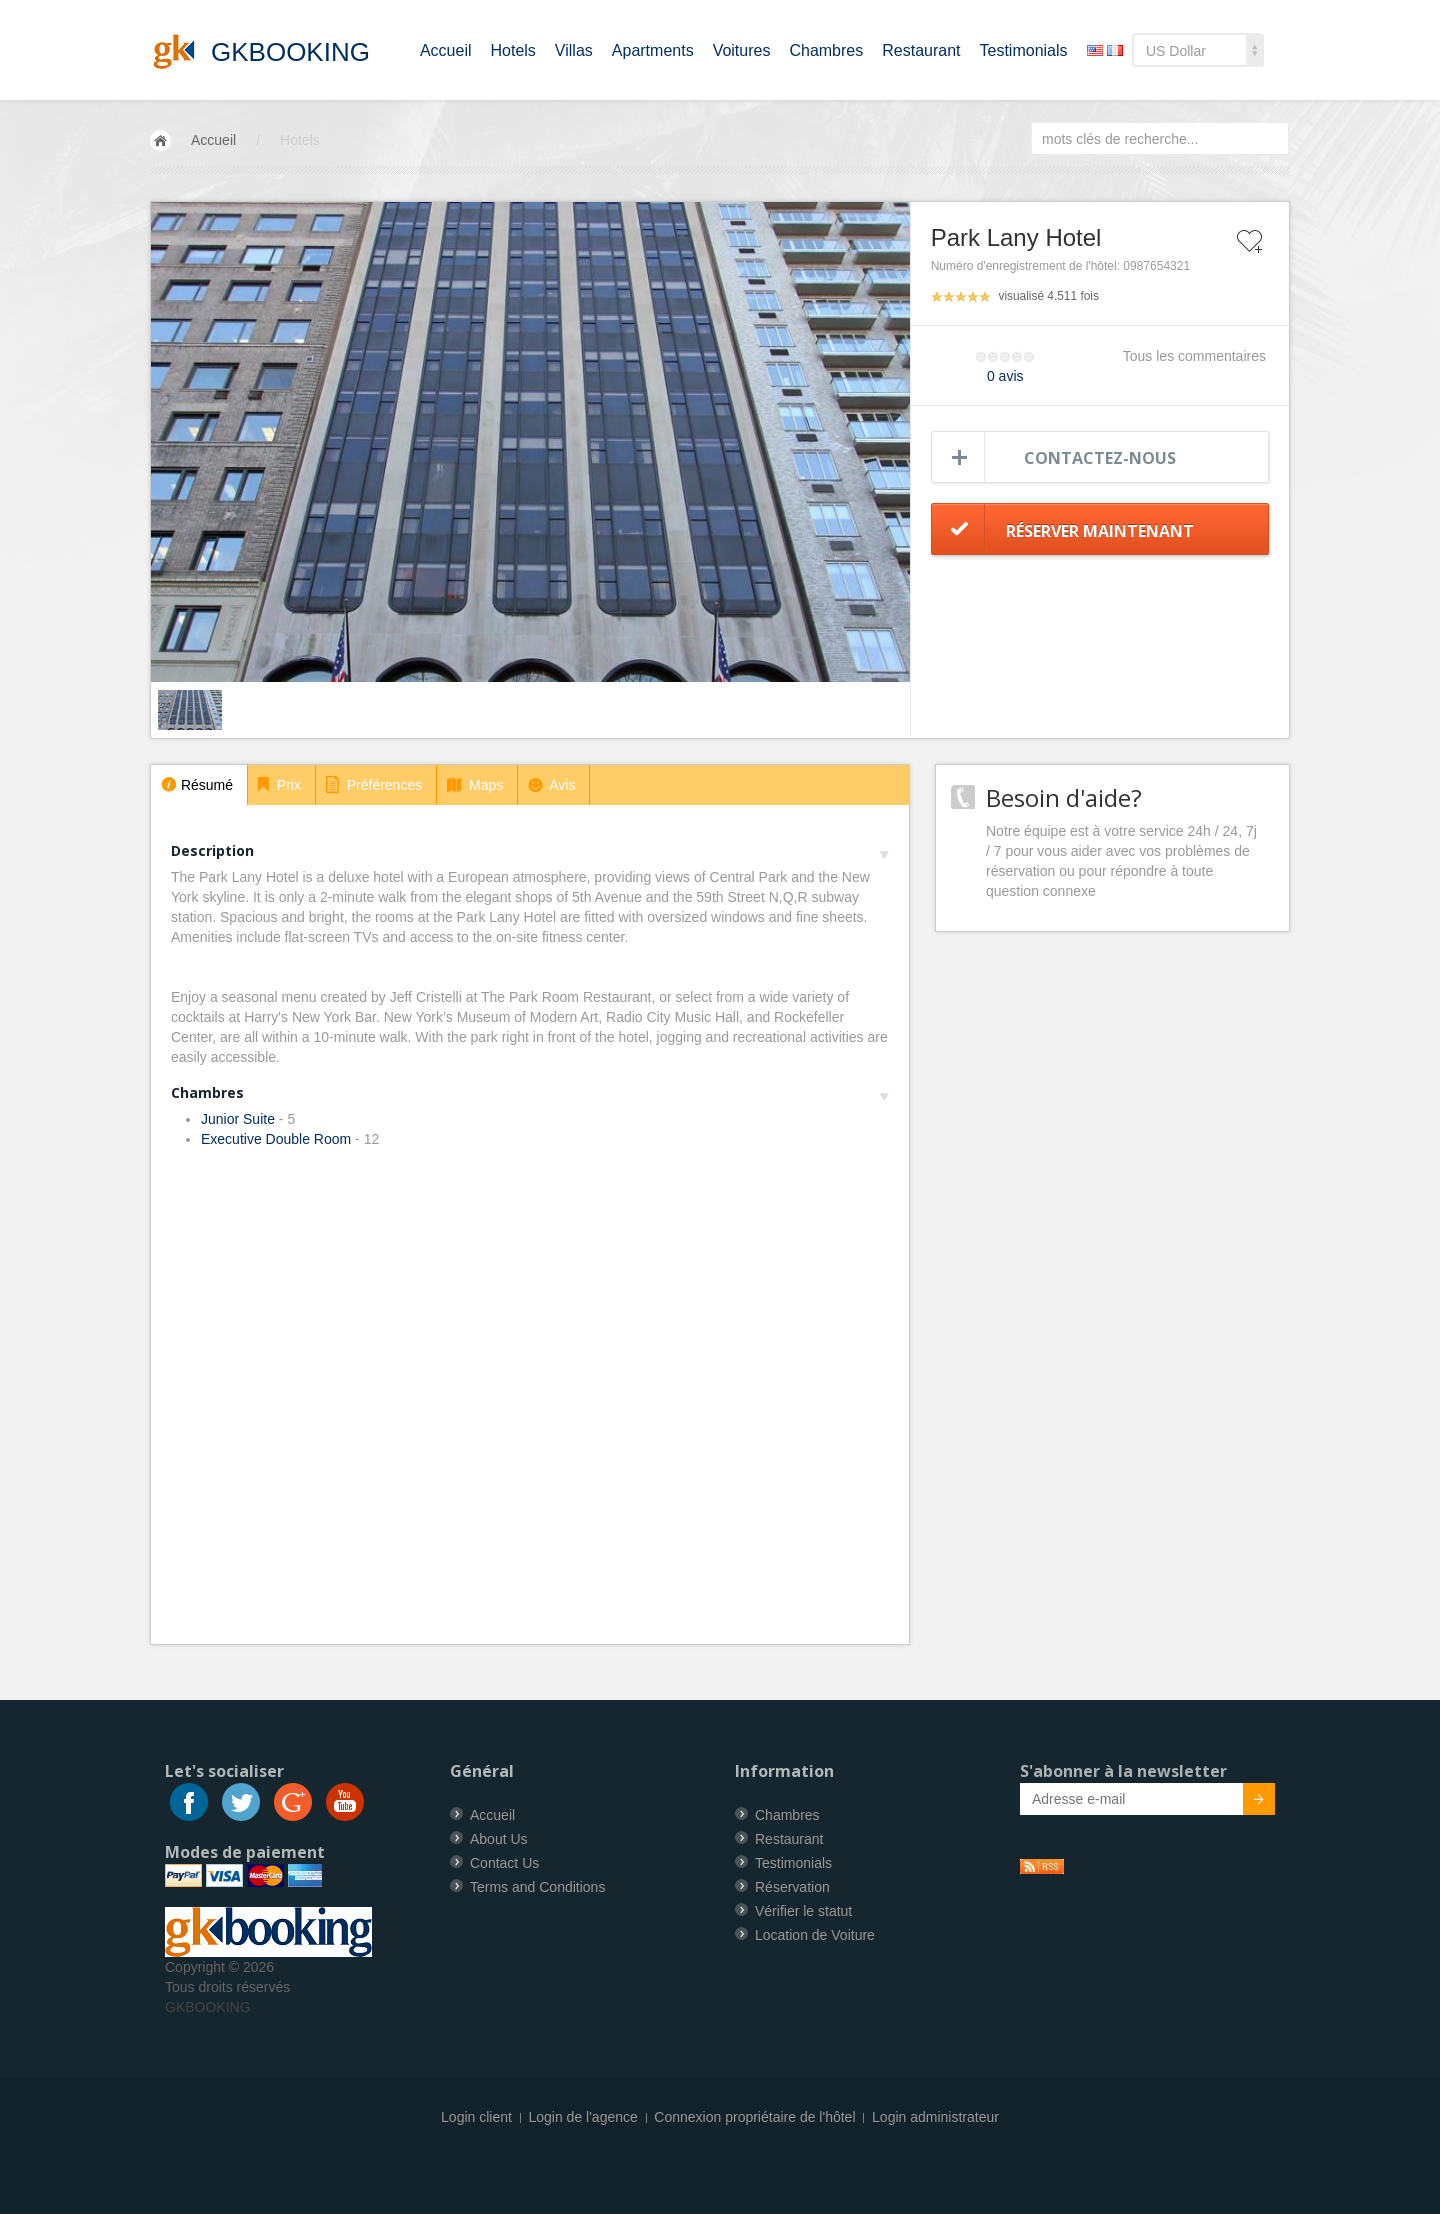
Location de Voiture (815, 1935)
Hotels (513, 50)
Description (530, 850)
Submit (1247, 1802)
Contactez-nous (1100, 458)
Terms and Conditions (537, 1887)
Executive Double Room (276, 1139)
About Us (499, 1839)
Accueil (446, 50)
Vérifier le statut (803, 1911)
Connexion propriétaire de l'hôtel (754, 2117)
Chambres (826, 50)
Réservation (792, 1887)
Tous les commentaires (1194, 356)
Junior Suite (238, 1119)
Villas (574, 50)
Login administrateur (935, 2117)
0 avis (1005, 376)
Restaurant (921, 50)
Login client (476, 2117)
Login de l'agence (582, 2117)
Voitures (742, 50)
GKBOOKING (208, 2007)
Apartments (653, 50)
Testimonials (1024, 50)
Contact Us (504, 1863)
